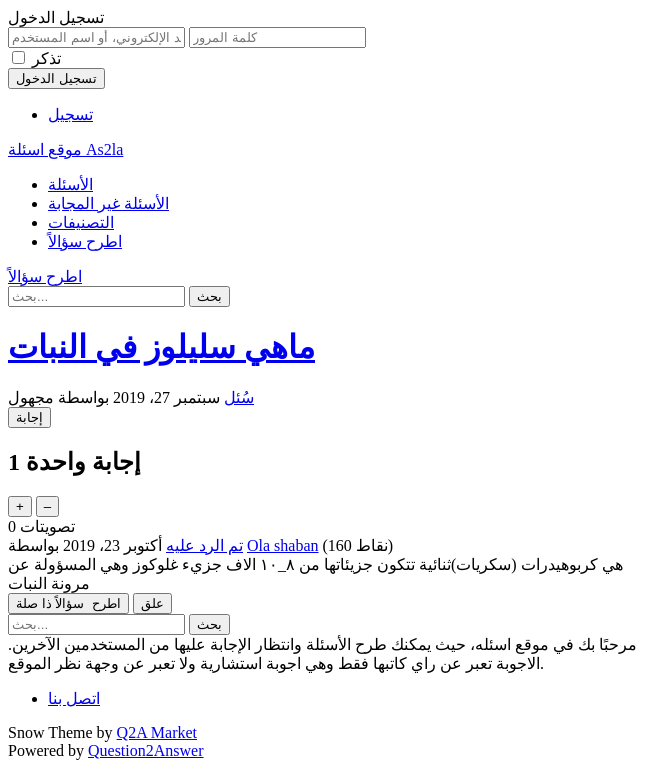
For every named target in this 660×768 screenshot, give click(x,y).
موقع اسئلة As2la (65, 149)
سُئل (239, 397)
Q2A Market (157, 732)
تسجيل (70, 114)
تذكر (46, 58)
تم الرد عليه (204, 545)
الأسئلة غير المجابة (108, 203)
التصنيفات (81, 222)
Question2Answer (146, 750)
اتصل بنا (74, 698)
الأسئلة (70, 184)
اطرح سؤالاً (85, 241)
